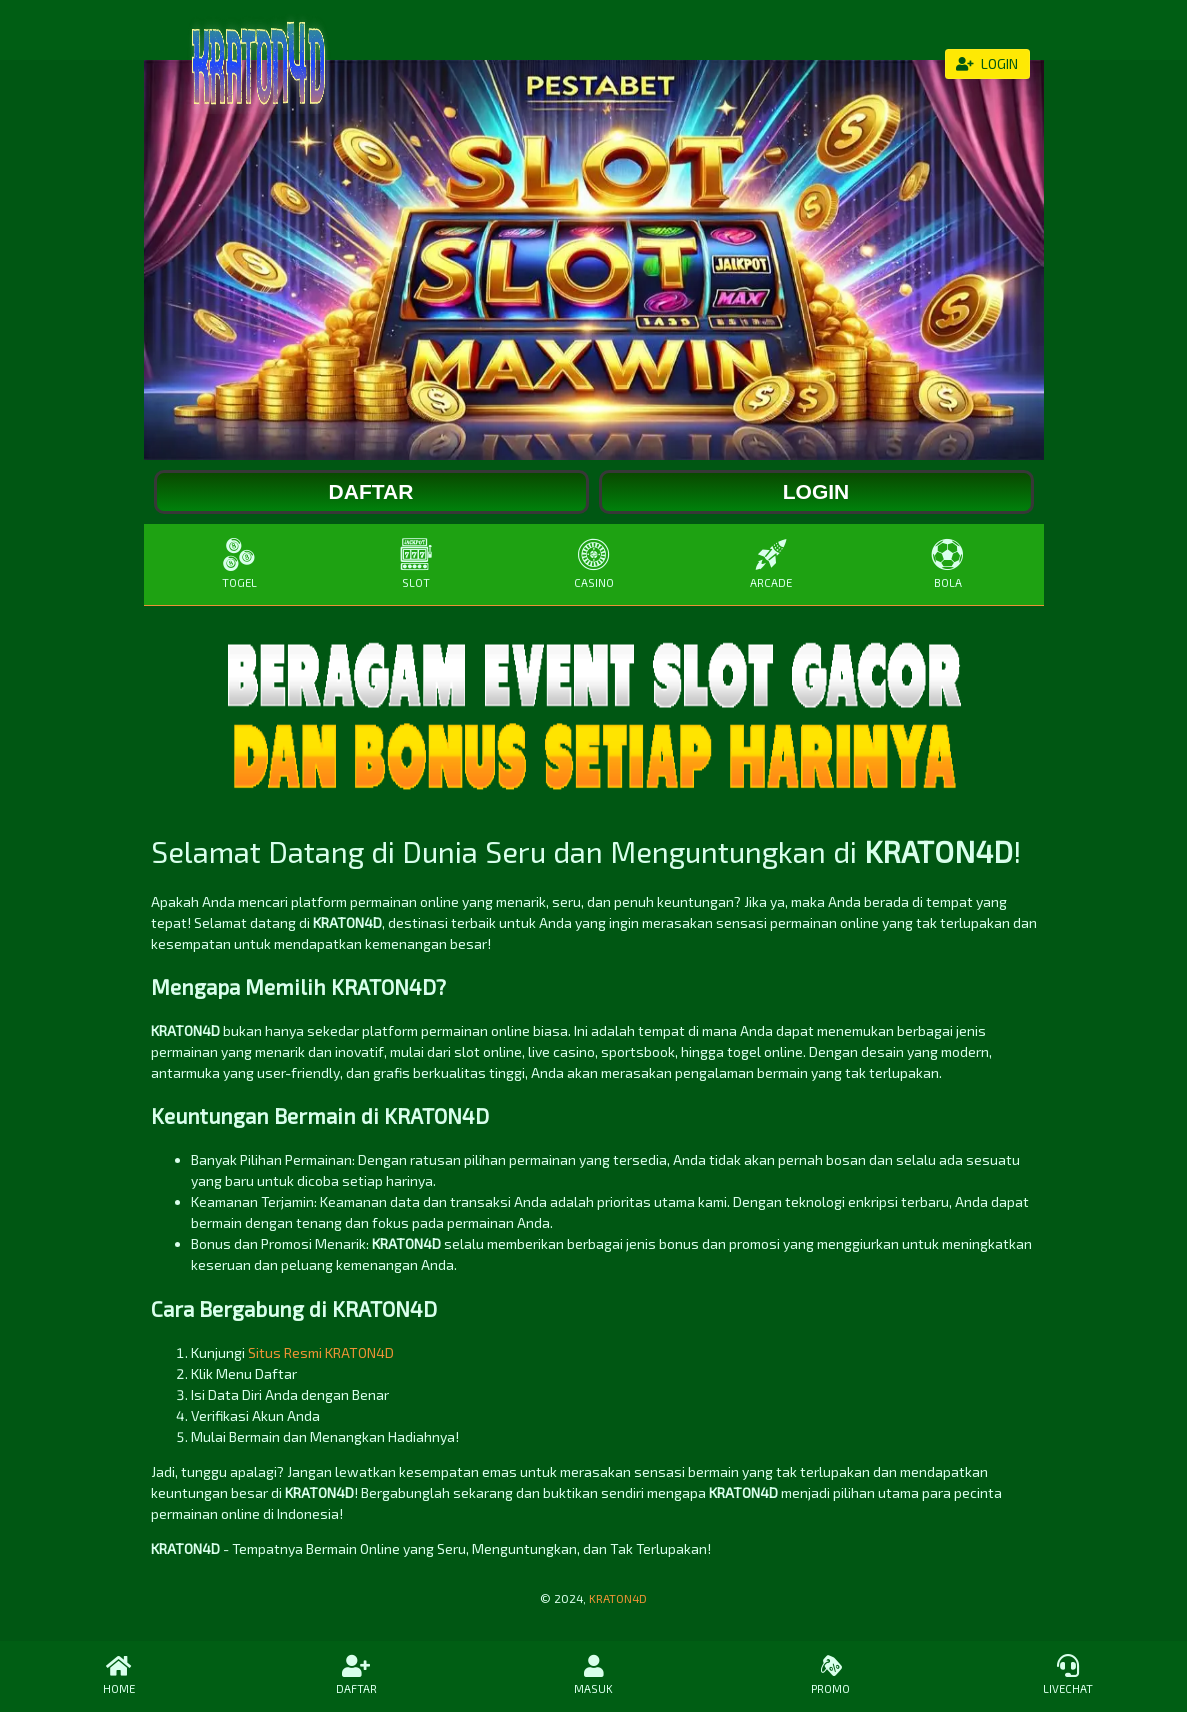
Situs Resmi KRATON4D (321, 1352)
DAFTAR (355, 1675)
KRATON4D (618, 1598)
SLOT (416, 563)
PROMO (830, 1675)
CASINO (593, 563)
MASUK (593, 1675)
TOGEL (239, 563)
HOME (118, 1675)
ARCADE (770, 563)
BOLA (947, 563)
